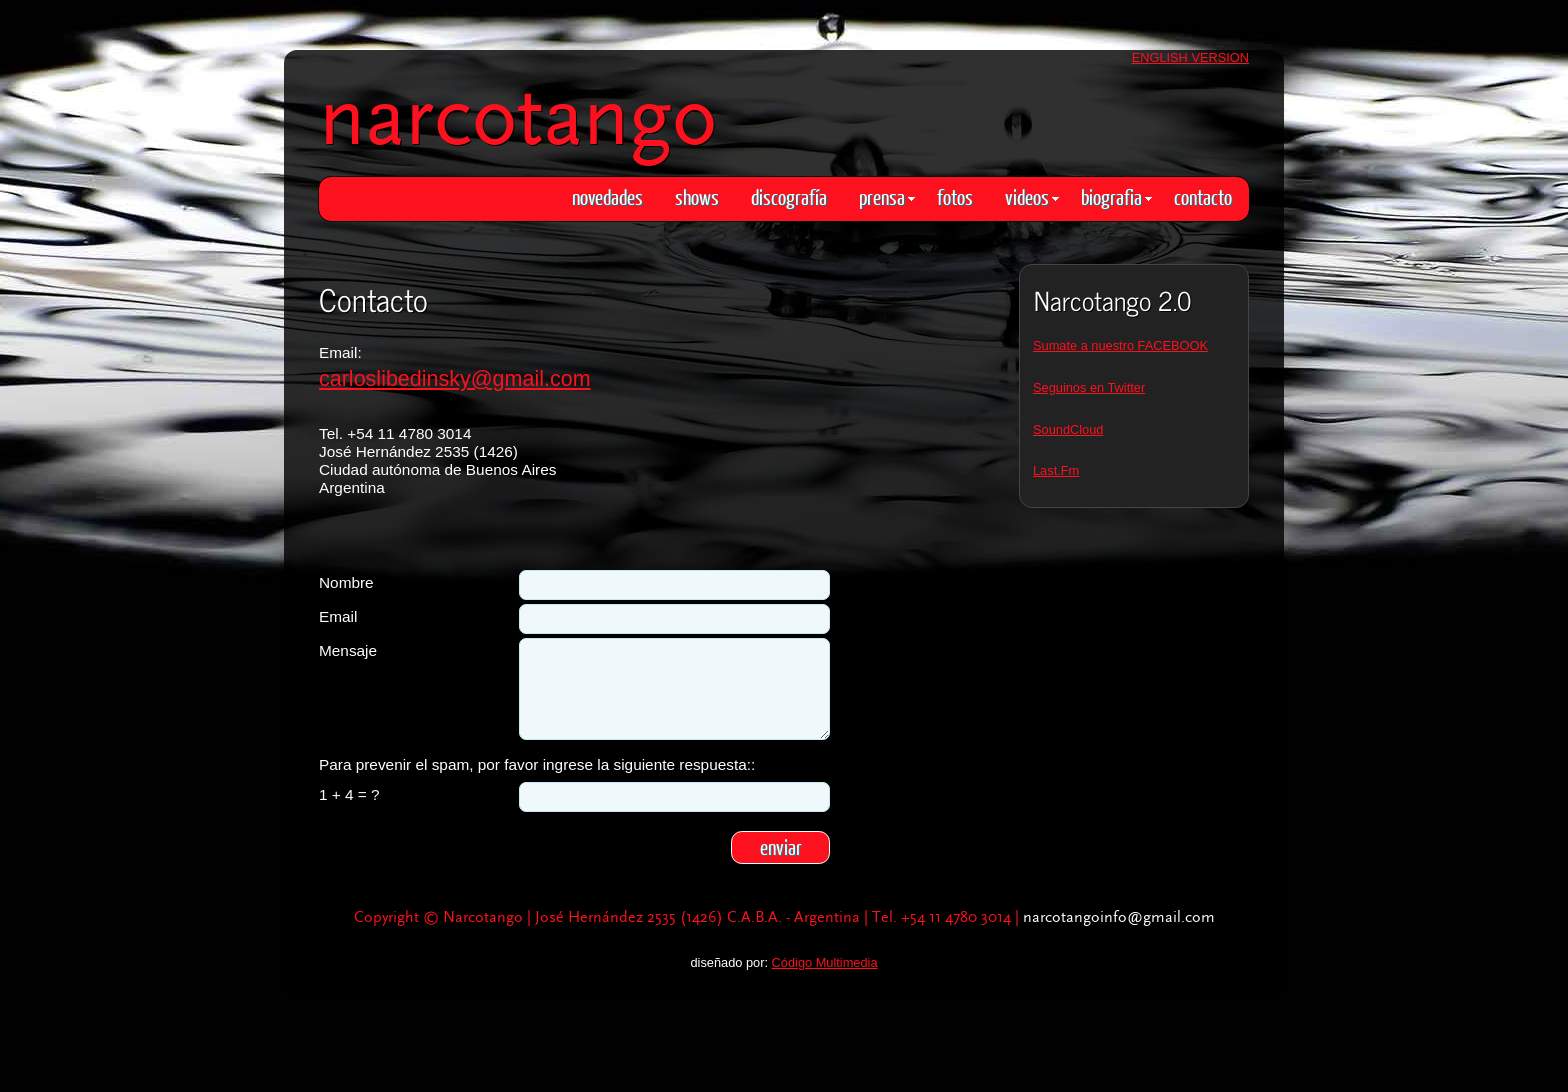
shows (697, 196)
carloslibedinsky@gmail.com (455, 379)
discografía (789, 196)
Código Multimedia (825, 962)
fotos (955, 196)
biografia (1116, 196)
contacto (1203, 196)
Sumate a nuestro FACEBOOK (1120, 345)
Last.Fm (1056, 470)
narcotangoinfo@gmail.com (1119, 917)
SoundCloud (1068, 429)
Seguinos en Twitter (1089, 387)
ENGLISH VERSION (1190, 57)
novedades (607, 196)
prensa (887, 196)
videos (1032, 196)
